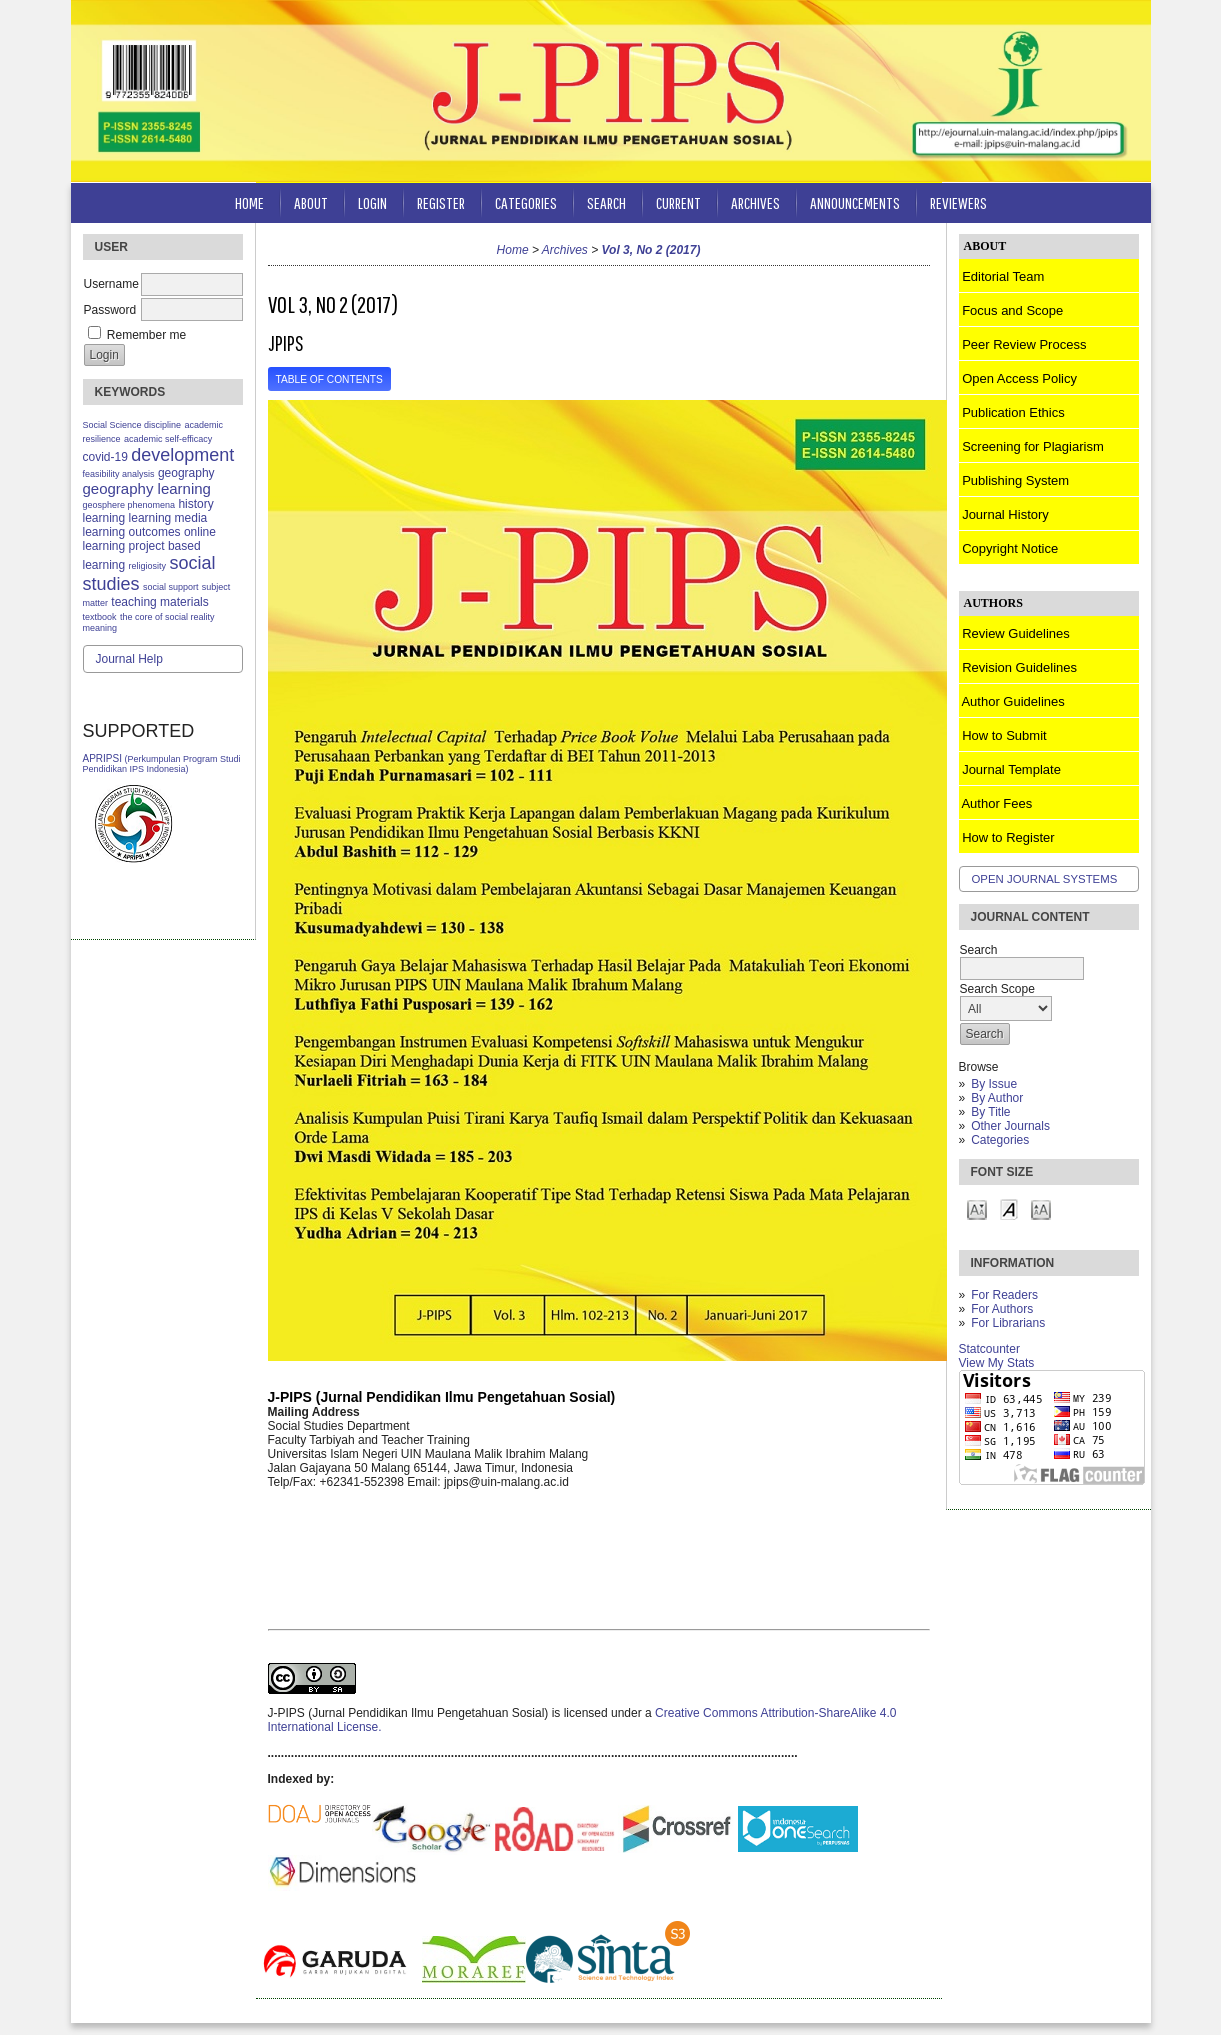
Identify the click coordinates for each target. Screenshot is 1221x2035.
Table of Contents (329, 379)
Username (111, 284)
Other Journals (1010, 1126)
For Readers (1004, 1295)
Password (110, 310)
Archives (755, 202)
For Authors (1002, 1309)
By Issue (994, 1084)
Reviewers (958, 202)
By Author (997, 1098)
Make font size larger (1041, 1208)
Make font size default (1009, 1208)
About (311, 202)
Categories (1000, 1140)
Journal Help (129, 659)
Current (678, 202)
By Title (990, 1112)
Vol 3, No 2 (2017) (651, 250)
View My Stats (997, 1363)
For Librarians (1008, 1323)
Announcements (855, 202)
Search (606, 202)
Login (372, 202)
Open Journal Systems (1045, 879)
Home (249, 202)
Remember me (146, 335)
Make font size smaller (977, 1208)
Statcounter (989, 1349)
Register (441, 202)
